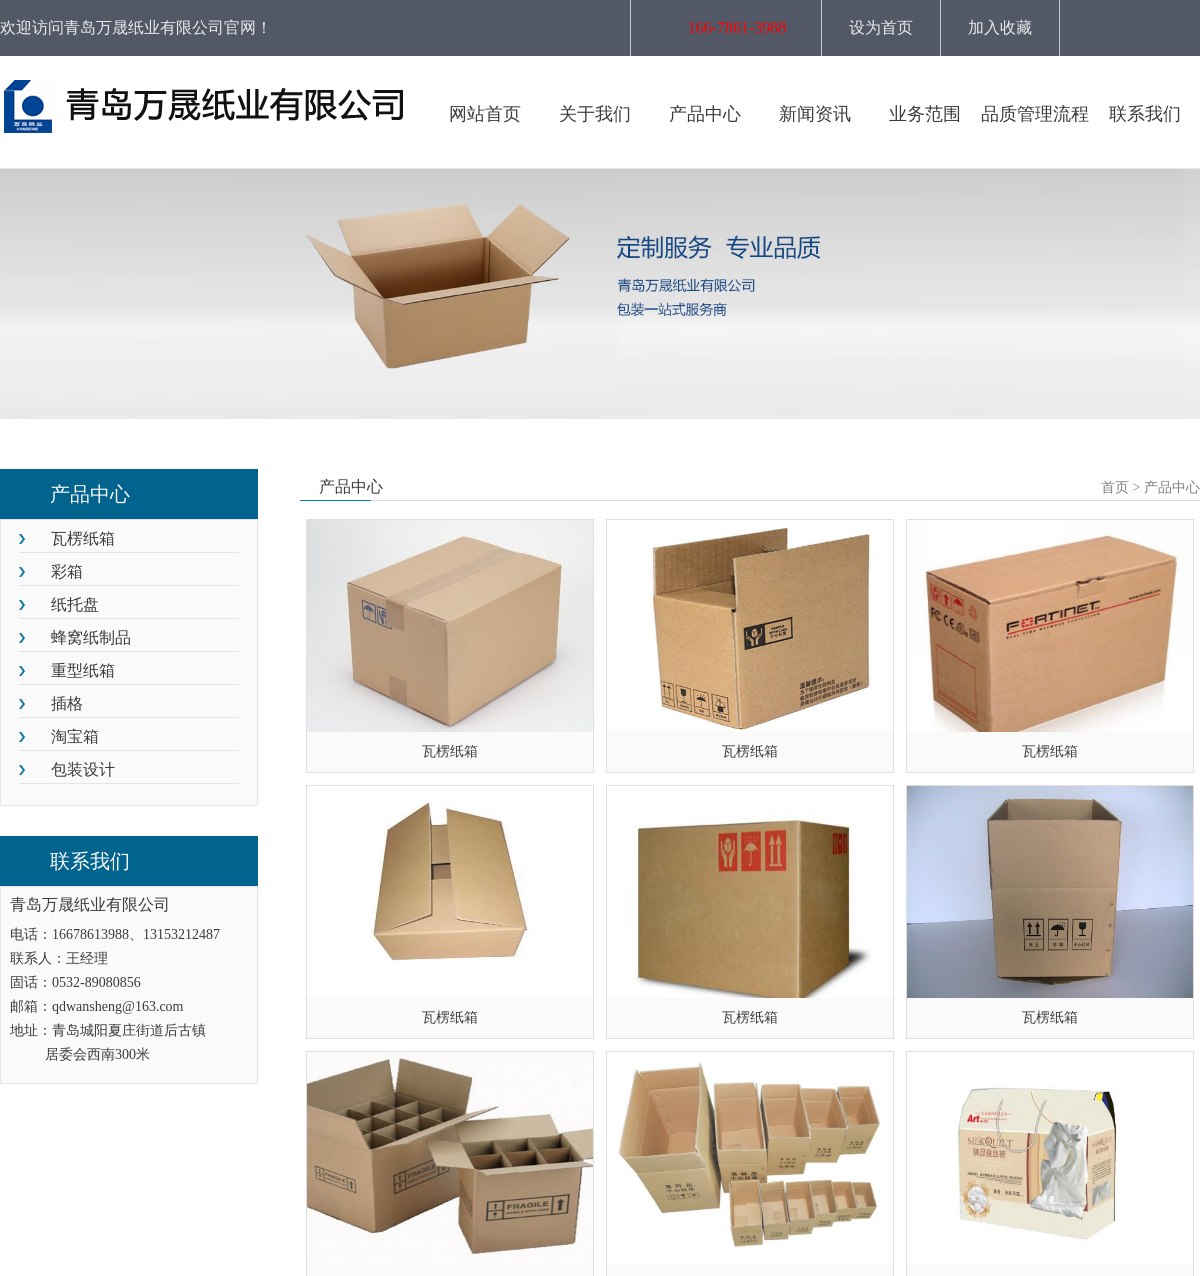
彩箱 (67, 571)
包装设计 (83, 769)
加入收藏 (1000, 27)
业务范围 (925, 114)
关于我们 (595, 114)
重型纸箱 (83, 670)
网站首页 (485, 114)
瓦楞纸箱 (83, 538)
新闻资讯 (815, 114)
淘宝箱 (75, 736)
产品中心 (705, 114)
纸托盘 (75, 604)
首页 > (1120, 487)
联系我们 (1145, 114)
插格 (67, 703)
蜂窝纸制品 (91, 637)
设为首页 (881, 27)
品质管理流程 (1035, 114)
